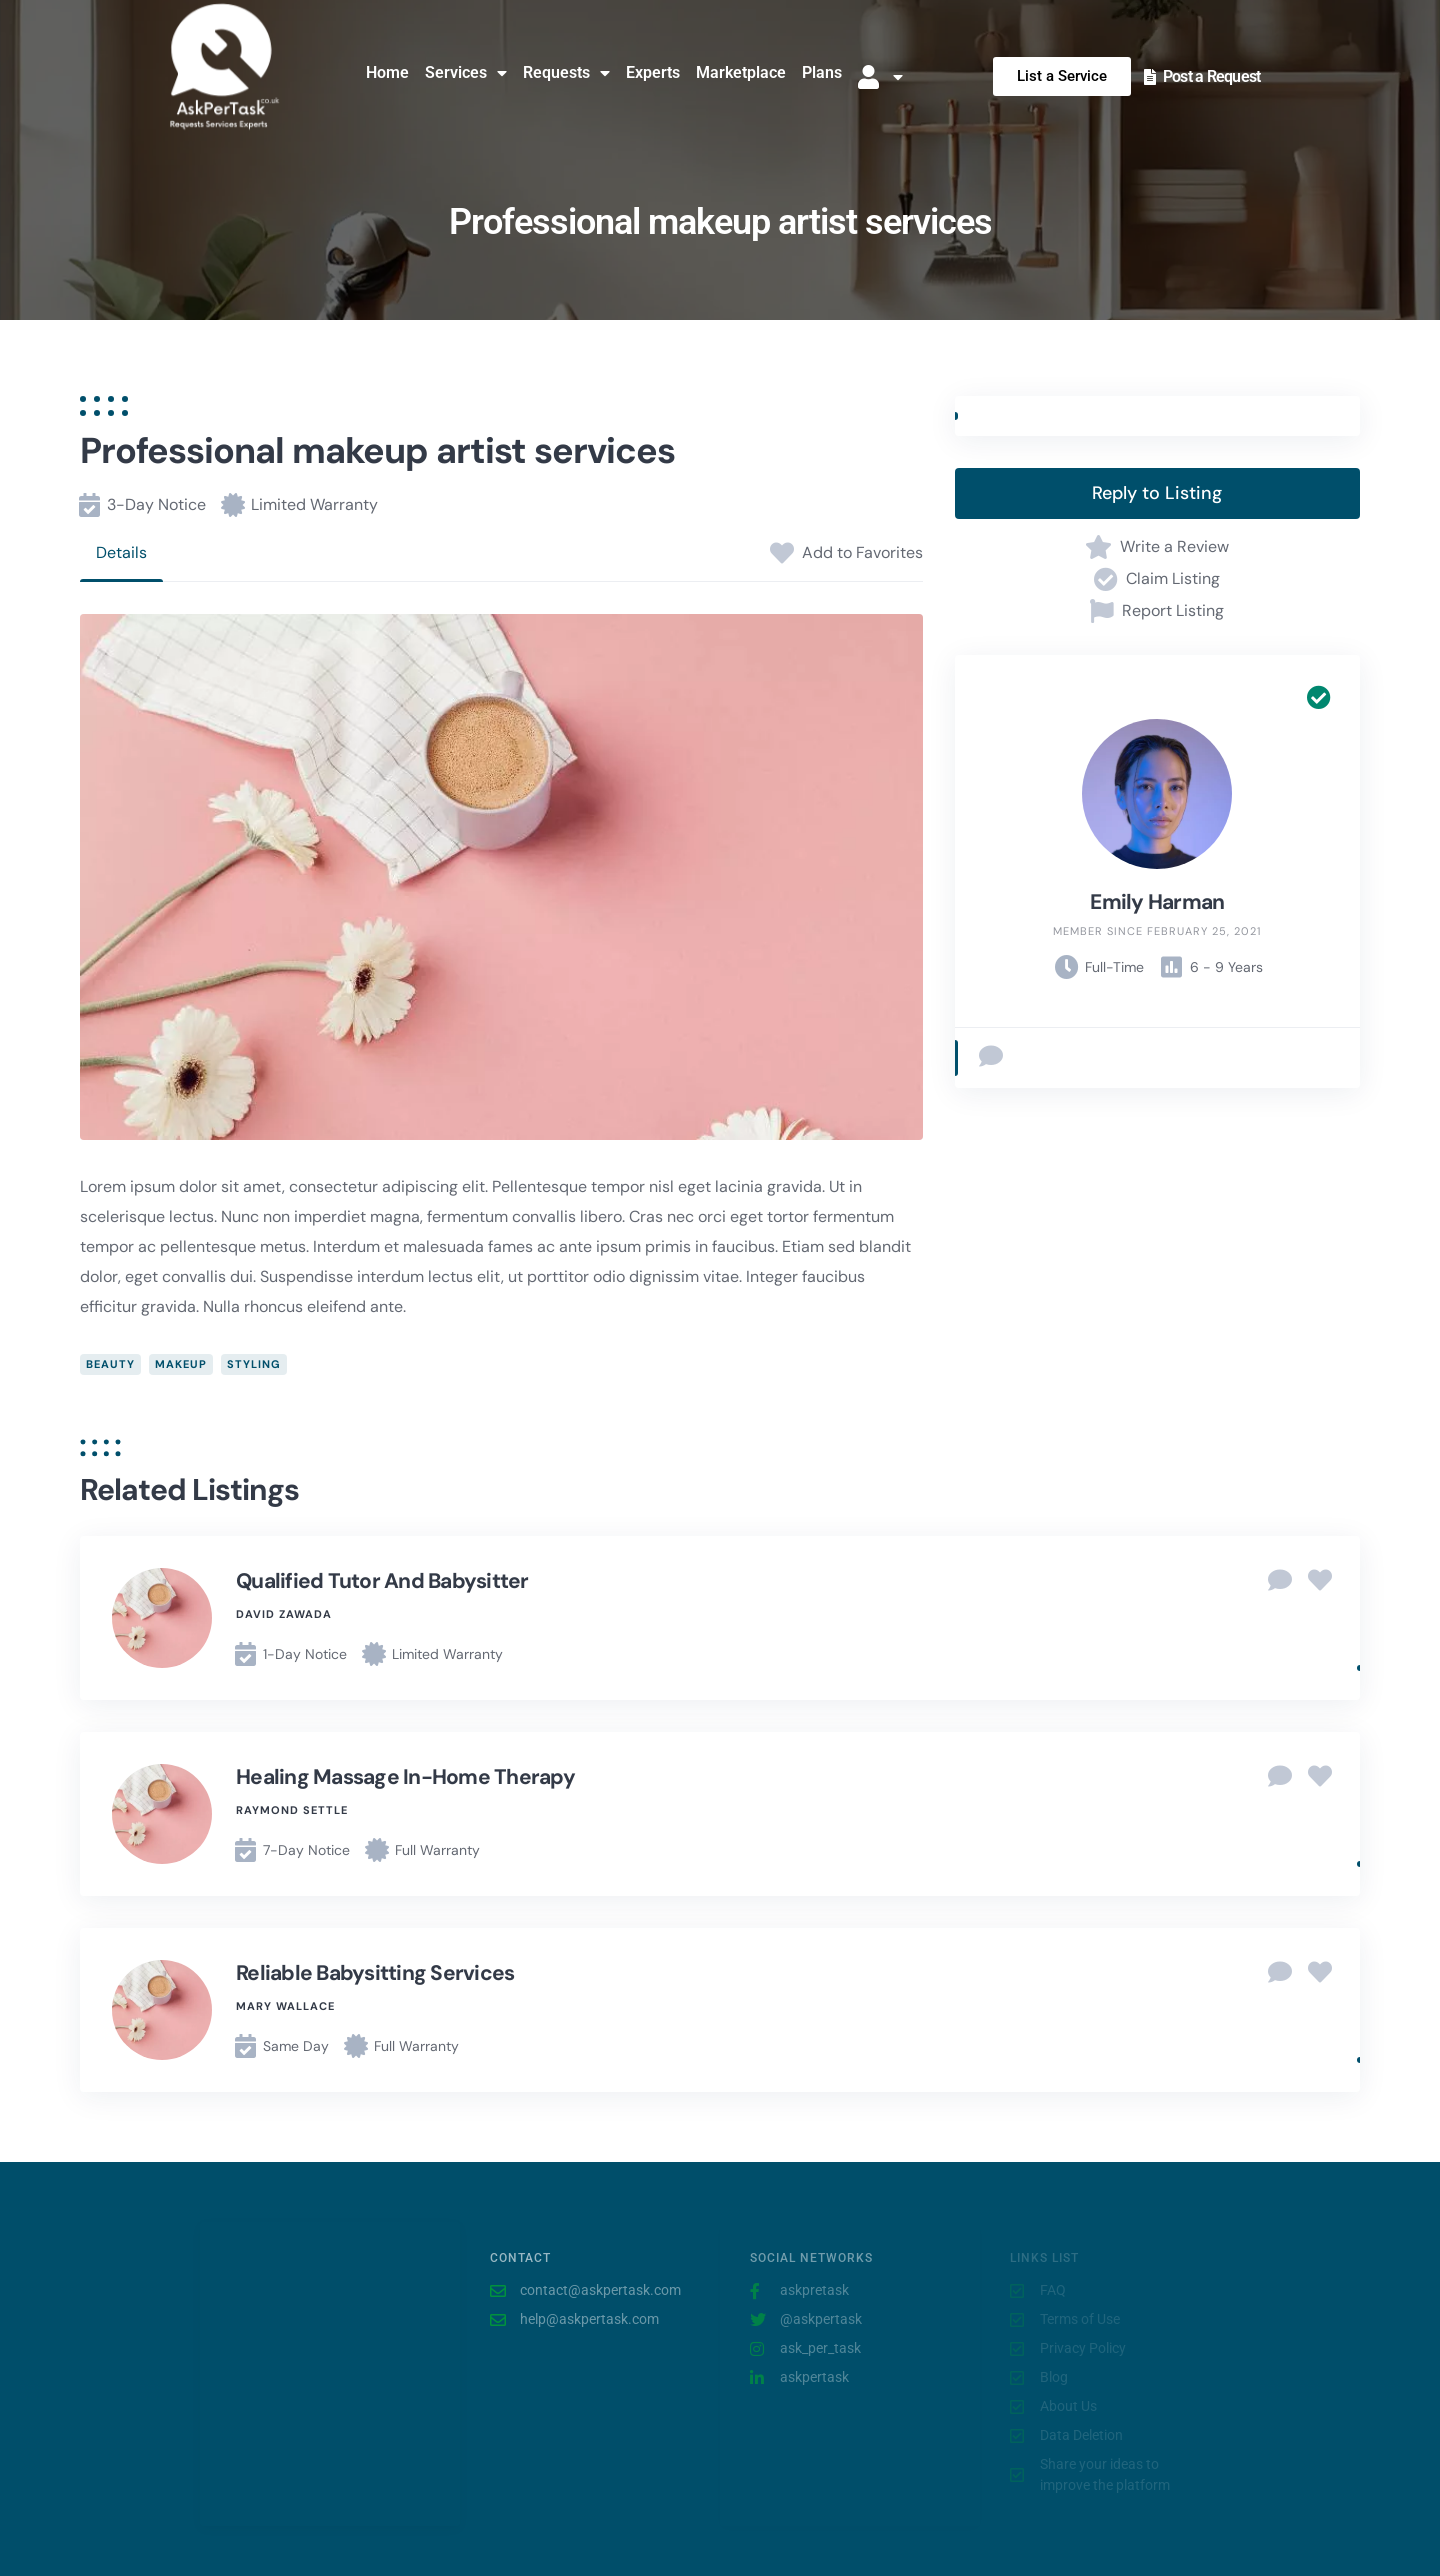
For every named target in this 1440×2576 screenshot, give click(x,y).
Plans (822, 72)
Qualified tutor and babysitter (382, 1581)
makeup (181, 1364)
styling (254, 1364)
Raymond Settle (292, 1810)
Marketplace (741, 72)
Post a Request (1212, 76)
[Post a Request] (1150, 77)
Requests (566, 73)
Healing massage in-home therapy (405, 1777)
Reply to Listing (1157, 493)
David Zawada (284, 1614)
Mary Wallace (285, 2006)
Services (466, 73)
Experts (653, 72)
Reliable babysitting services (375, 1973)
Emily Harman (1157, 902)
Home (387, 72)
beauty (110, 1364)
